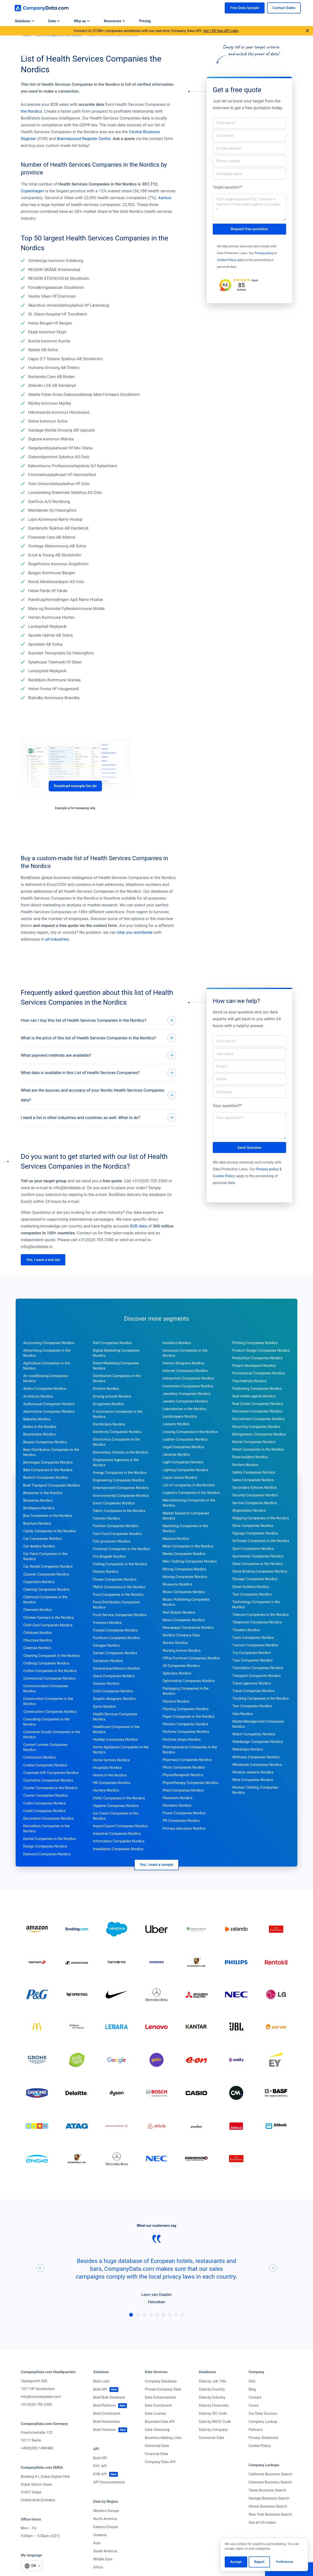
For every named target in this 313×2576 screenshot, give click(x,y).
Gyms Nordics (104, 1706)
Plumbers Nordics (177, 1805)
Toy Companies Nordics (251, 1653)
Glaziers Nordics (106, 1683)
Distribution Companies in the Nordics (117, 1378)
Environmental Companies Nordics (121, 1495)
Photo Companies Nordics (184, 1767)
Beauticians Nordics (39, 1434)
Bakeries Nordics (37, 1419)
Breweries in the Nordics (43, 1493)
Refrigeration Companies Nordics (259, 1434)
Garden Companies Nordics (115, 1653)
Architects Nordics (38, 1396)
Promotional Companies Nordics (258, 1373)
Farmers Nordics (106, 1518)
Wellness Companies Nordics (255, 1757)
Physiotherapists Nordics (183, 1775)
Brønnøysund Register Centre (84, 138)
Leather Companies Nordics (185, 1439)
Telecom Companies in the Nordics (260, 1614)
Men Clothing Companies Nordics (190, 1561)
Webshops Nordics (247, 1749)
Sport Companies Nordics (253, 1548)
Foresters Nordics (107, 1622)
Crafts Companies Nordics (44, 1803)
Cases (254, 2405)
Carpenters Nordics (39, 1582)
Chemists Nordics (37, 1610)
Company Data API (160, 2462)
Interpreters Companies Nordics (188, 1378)
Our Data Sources (263, 2413)
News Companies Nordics (183, 1620)
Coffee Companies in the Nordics (50, 1671)
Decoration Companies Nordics (48, 1818)
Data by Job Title (212, 2381)
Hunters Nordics (106, 1790)
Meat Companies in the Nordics (188, 1546)
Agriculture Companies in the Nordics (46, 1365)
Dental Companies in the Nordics (49, 1839)
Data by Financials (214, 2405)
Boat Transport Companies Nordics (51, 1485)
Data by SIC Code (213, 2413)
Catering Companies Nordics (46, 1589)
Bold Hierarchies (106, 2421)
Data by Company (213, 2429)
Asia (96, 2543)
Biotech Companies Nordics (45, 1477)
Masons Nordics (176, 1538)
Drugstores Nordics (108, 1404)
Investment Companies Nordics (188, 1386)
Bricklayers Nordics (38, 1508)
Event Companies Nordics (113, 1503)
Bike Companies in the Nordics (48, 1470)
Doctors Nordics (106, 1388)
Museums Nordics (177, 1584)
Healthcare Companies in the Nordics (116, 1729)
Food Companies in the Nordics (118, 1594)
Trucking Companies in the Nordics (260, 1698)
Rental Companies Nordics (253, 1442)
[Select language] (32, 2566)
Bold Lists (101, 2381)
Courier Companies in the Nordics (50, 1788)
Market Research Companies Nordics (186, 1516)
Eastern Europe (105, 2527)
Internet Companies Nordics (185, 1371)
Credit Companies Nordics (44, 1811)
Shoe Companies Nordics (252, 1525)
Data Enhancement (160, 2397)
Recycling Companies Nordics (256, 1426)
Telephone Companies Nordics (257, 1622)
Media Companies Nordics (184, 1554)
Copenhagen (32, 190)
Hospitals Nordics (107, 1767)
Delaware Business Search (270, 2482)
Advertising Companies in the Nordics (47, 1353)
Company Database (161, 2381)
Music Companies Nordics (184, 1592)
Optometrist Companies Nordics (188, 1681)
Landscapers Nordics (180, 1416)
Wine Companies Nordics (252, 1780)
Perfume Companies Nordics (186, 1731)
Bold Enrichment (106, 2413)
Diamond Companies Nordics (46, 1854)
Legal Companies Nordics (183, 1447)
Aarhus (164, 197)
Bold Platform (104, 2405)
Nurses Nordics (175, 1643)
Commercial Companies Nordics (49, 1678)
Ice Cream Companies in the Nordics (115, 1816)
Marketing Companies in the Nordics (185, 1528)
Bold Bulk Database (109, 2397)
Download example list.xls (75, 786)
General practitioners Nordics (116, 1668)
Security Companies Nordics (255, 1495)
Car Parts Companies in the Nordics (45, 1556)
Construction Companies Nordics (50, 1711)
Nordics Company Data (181, 1635)
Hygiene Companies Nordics (116, 1806)
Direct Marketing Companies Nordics (116, 1365)
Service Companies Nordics (254, 1503)
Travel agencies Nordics (251, 1683)
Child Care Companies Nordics (47, 1625)
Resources (114, 21)
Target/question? (227, 187)
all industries (57, 939)
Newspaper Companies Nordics (188, 1627)
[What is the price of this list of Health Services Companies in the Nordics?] (98, 1038)
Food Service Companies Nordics (119, 1615)
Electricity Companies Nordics (117, 1432)
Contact (255, 2397)
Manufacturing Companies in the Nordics (189, 1503)
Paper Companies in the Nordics (189, 1716)
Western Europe (106, 2511)
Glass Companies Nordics (114, 1676)
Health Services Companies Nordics (115, 1716)
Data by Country (212, 2389)
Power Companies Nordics (184, 1813)
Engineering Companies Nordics (119, 1480)
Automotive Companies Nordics (49, 1411)
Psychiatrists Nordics (249, 1381)
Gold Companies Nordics (113, 1691)
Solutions (24, 21)
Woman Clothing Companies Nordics (255, 1790)
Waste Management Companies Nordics (258, 1724)
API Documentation (109, 2482)
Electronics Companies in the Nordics (116, 1442)
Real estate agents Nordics (254, 1396)
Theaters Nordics (246, 1630)
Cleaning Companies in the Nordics (51, 1655)
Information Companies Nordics (119, 1841)
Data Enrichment (158, 2405)
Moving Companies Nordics (185, 1577)
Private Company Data (163, 2389)
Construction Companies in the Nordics (48, 1701)
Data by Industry (212, 2397)
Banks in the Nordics (39, 1426)
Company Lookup (263, 2421)
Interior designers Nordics (183, 1363)
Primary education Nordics (184, 1828)
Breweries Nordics (38, 1500)
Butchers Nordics (37, 1523)
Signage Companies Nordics (255, 1533)
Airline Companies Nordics (44, 1388)
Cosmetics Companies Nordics (48, 1780)
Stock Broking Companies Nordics (259, 1571)
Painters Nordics (176, 1701)
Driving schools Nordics (112, 1396)
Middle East (102, 2559)
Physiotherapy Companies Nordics (190, 1783)
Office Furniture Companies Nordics (191, 1658)
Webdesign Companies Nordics (257, 1741)
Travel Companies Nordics (253, 1691)
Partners (256, 2429)
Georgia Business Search (269, 2498)
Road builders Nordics (250, 1457)
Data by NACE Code (215, 2421)
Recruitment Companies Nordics (258, 1419)
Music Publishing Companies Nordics (186, 1602)
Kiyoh (255, 280)
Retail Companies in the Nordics (258, 1449)
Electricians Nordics (109, 1424)
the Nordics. (32, 111)
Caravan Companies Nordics (46, 1574)
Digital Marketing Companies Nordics (116, 1353)
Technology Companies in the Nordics (256, 1604)
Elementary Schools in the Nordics (120, 1452)
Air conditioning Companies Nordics (45, 1378)
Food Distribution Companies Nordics (116, 1604)
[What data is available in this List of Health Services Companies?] (98, 1072)
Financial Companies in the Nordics (121, 1549)
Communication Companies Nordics (45, 1688)
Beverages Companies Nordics (48, 1462)
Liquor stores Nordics (180, 1477)
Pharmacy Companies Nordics (187, 1760)
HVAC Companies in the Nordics (119, 1798)
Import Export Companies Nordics (120, 1826)
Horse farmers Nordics (111, 1760)
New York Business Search (270, 2514)
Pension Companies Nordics (185, 1724)
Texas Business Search (267, 2490)
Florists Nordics (105, 1571)
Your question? (227, 1105)
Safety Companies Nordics (253, 1472)
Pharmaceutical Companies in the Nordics (190, 1749)
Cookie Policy (226, 260)
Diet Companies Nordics (112, 1343)
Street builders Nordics (250, 1587)
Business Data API (160, 2421)
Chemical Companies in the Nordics (45, 1599)
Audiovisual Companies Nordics (49, 1404)
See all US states (262, 2522)
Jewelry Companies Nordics (185, 1401)
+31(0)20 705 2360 (36, 2404)
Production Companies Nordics (257, 1358)
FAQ (252, 2381)
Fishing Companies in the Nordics (120, 1564)
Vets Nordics (242, 1714)
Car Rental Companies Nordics (48, 1566)
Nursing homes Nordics (182, 1650)
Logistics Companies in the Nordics (191, 1492)
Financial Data (156, 2454)
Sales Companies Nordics (253, 1480)
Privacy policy (264, 253)
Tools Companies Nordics (253, 1637)
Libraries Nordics (176, 1454)
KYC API (100, 2466)
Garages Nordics (106, 1645)
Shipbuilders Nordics (249, 1510)
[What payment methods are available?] (98, 1055)
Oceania (99, 2535)
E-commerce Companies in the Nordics (117, 1414)
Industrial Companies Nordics (117, 1833)
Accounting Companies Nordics (48, 1343)
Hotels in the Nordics (110, 1775)
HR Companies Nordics (112, 1783)
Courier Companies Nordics (45, 1795)
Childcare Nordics (37, 1632)
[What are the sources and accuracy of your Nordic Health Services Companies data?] (98, 1095)
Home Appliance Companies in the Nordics (121, 1749)
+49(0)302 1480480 (37, 2448)
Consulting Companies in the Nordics (46, 1722)
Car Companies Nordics (42, 1538)
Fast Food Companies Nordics (117, 1534)
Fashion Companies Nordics (115, 1526)
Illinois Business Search (268, 2506)
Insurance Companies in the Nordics (185, 1353)
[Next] (273, 2268)
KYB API (100, 2474)
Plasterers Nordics (177, 1798)
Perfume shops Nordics (182, 1739)
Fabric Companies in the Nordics (119, 1511)
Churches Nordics (37, 1640)
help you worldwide (135, 932)
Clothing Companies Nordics (46, 1663)
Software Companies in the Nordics (260, 1541)
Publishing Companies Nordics (257, 1388)
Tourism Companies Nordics (255, 1645)
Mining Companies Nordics (184, 1569)
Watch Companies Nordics (253, 1734)
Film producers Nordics (112, 1541)
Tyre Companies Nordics (252, 1706)
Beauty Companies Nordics (45, 1442)
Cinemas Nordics (37, 1648)
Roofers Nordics (245, 1465)
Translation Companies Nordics (257, 1668)
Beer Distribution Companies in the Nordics (51, 1452)
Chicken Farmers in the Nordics (48, 1617)
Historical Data (157, 2446)
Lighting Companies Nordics (185, 1470)
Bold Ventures (104, 2429)
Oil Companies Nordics (181, 1665)
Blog (252, 2389)
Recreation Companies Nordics (257, 1411)
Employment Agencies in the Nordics (116, 1462)
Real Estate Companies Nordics (257, 1404)
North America (105, 2519)
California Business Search (270, 2474)
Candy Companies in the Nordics (49, 1531)
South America (105, 2551)
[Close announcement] (307, 31)
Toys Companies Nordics (252, 1660)
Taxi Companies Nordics (252, 1594)
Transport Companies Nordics (256, 1676)
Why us (82, 21)
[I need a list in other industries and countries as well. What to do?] (98, 1117)
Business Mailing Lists (163, 2437)
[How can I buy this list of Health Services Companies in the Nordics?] (98, 1020)
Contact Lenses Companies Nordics (45, 1747)
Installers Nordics (177, 1343)
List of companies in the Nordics (189, 1485)
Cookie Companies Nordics (45, 1765)
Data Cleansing (157, 2429)
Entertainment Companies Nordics (120, 1488)
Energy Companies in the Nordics (119, 1472)
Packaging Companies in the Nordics (186, 1691)
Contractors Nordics (39, 1757)
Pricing (145, 21)
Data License (155, 2413)
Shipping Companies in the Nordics (260, 1518)
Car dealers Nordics (39, 1546)
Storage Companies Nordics (255, 1579)
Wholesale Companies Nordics (257, 1764)
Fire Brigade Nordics (109, 1556)
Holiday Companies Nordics (115, 1739)
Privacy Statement (263, 2437)
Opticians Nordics (177, 1673)
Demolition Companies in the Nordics (46, 1828)
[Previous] (40, 2268)
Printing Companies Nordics (255, 1343)
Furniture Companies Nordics (116, 1638)
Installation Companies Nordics (118, 1849)
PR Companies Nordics (181, 1820)
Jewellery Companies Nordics (187, 1393)
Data (54, 21)
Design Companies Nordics (45, 1846)
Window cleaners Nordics (252, 1772)
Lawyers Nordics (176, 1424)
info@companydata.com (41, 2396)
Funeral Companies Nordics (115, 1630)
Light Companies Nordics (183, 1462)
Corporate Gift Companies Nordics (51, 1773)
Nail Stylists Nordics (179, 1612)
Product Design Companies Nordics (261, 1350)
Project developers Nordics (254, 1365)
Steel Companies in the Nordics (257, 1564)
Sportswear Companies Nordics (258, 1556)
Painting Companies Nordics (186, 1709)
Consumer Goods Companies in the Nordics (51, 1734)
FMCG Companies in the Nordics (119, 1587)
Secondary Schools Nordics (254, 1487)
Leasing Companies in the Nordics (190, 1432)
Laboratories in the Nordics (184, 1409)
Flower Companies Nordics (114, 1579)
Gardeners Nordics (108, 1661)
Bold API (100, 2389)
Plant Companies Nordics (183, 1790)
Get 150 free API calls (220, 31)
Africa (98, 2567)
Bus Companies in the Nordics (47, 1515)
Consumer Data (211, 2437)
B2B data (138, 1226)
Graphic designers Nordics (114, 1698)
